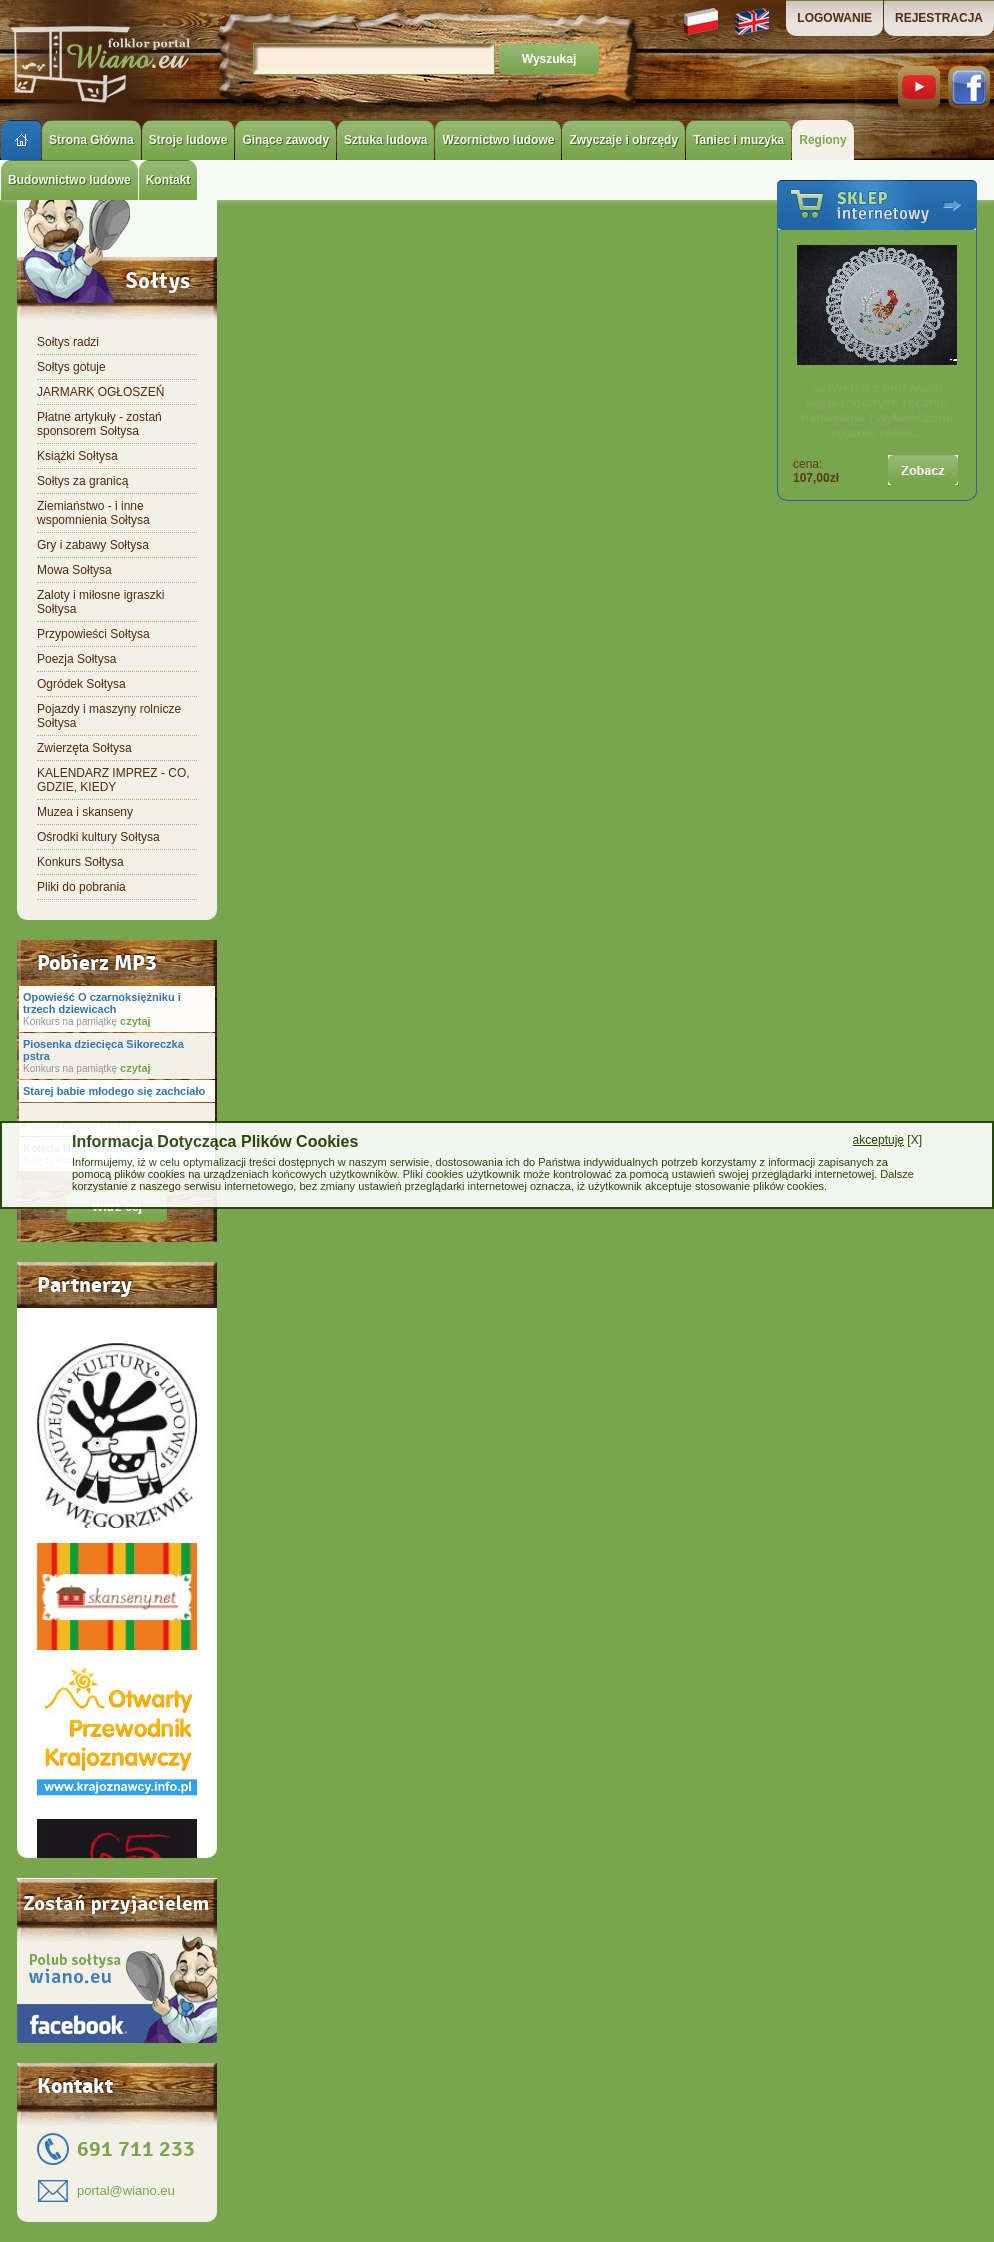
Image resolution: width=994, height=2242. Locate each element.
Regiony (822, 140)
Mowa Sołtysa (74, 570)
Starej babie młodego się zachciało (114, 1091)
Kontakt (168, 180)
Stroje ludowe (188, 140)
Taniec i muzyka (738, 140)
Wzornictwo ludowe (498, 140)
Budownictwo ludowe (69, 180)
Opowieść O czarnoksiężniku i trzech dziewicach (102, 1003)
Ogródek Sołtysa (81, 684)
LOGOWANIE (834, 18)
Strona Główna (91, 140)
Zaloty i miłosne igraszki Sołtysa (100, 602)
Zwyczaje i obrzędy (623, 140)
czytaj (134, 1021)
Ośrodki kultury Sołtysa (98, 837)
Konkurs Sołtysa (80, 862)
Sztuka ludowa (385, 140)
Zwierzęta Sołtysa (84, 748)
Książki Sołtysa (77, 456)
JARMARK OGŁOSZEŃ (100, 392)
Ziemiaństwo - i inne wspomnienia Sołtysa (93, 513)
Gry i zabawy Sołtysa (93, 545)
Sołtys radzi (68, 342)
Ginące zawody (285, 140)
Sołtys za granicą (82, 481)
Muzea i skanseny (85, 812)
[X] (887, 1140)
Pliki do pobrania (81, 887)
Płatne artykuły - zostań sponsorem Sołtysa (99, 424)
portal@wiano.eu (126, 2190)
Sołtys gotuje (71, 367)
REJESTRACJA (939, 18)
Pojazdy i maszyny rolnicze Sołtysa (109, 716)
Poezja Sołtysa (76, 659)
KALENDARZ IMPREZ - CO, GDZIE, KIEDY (113, 780)
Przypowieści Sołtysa (93, 634)
